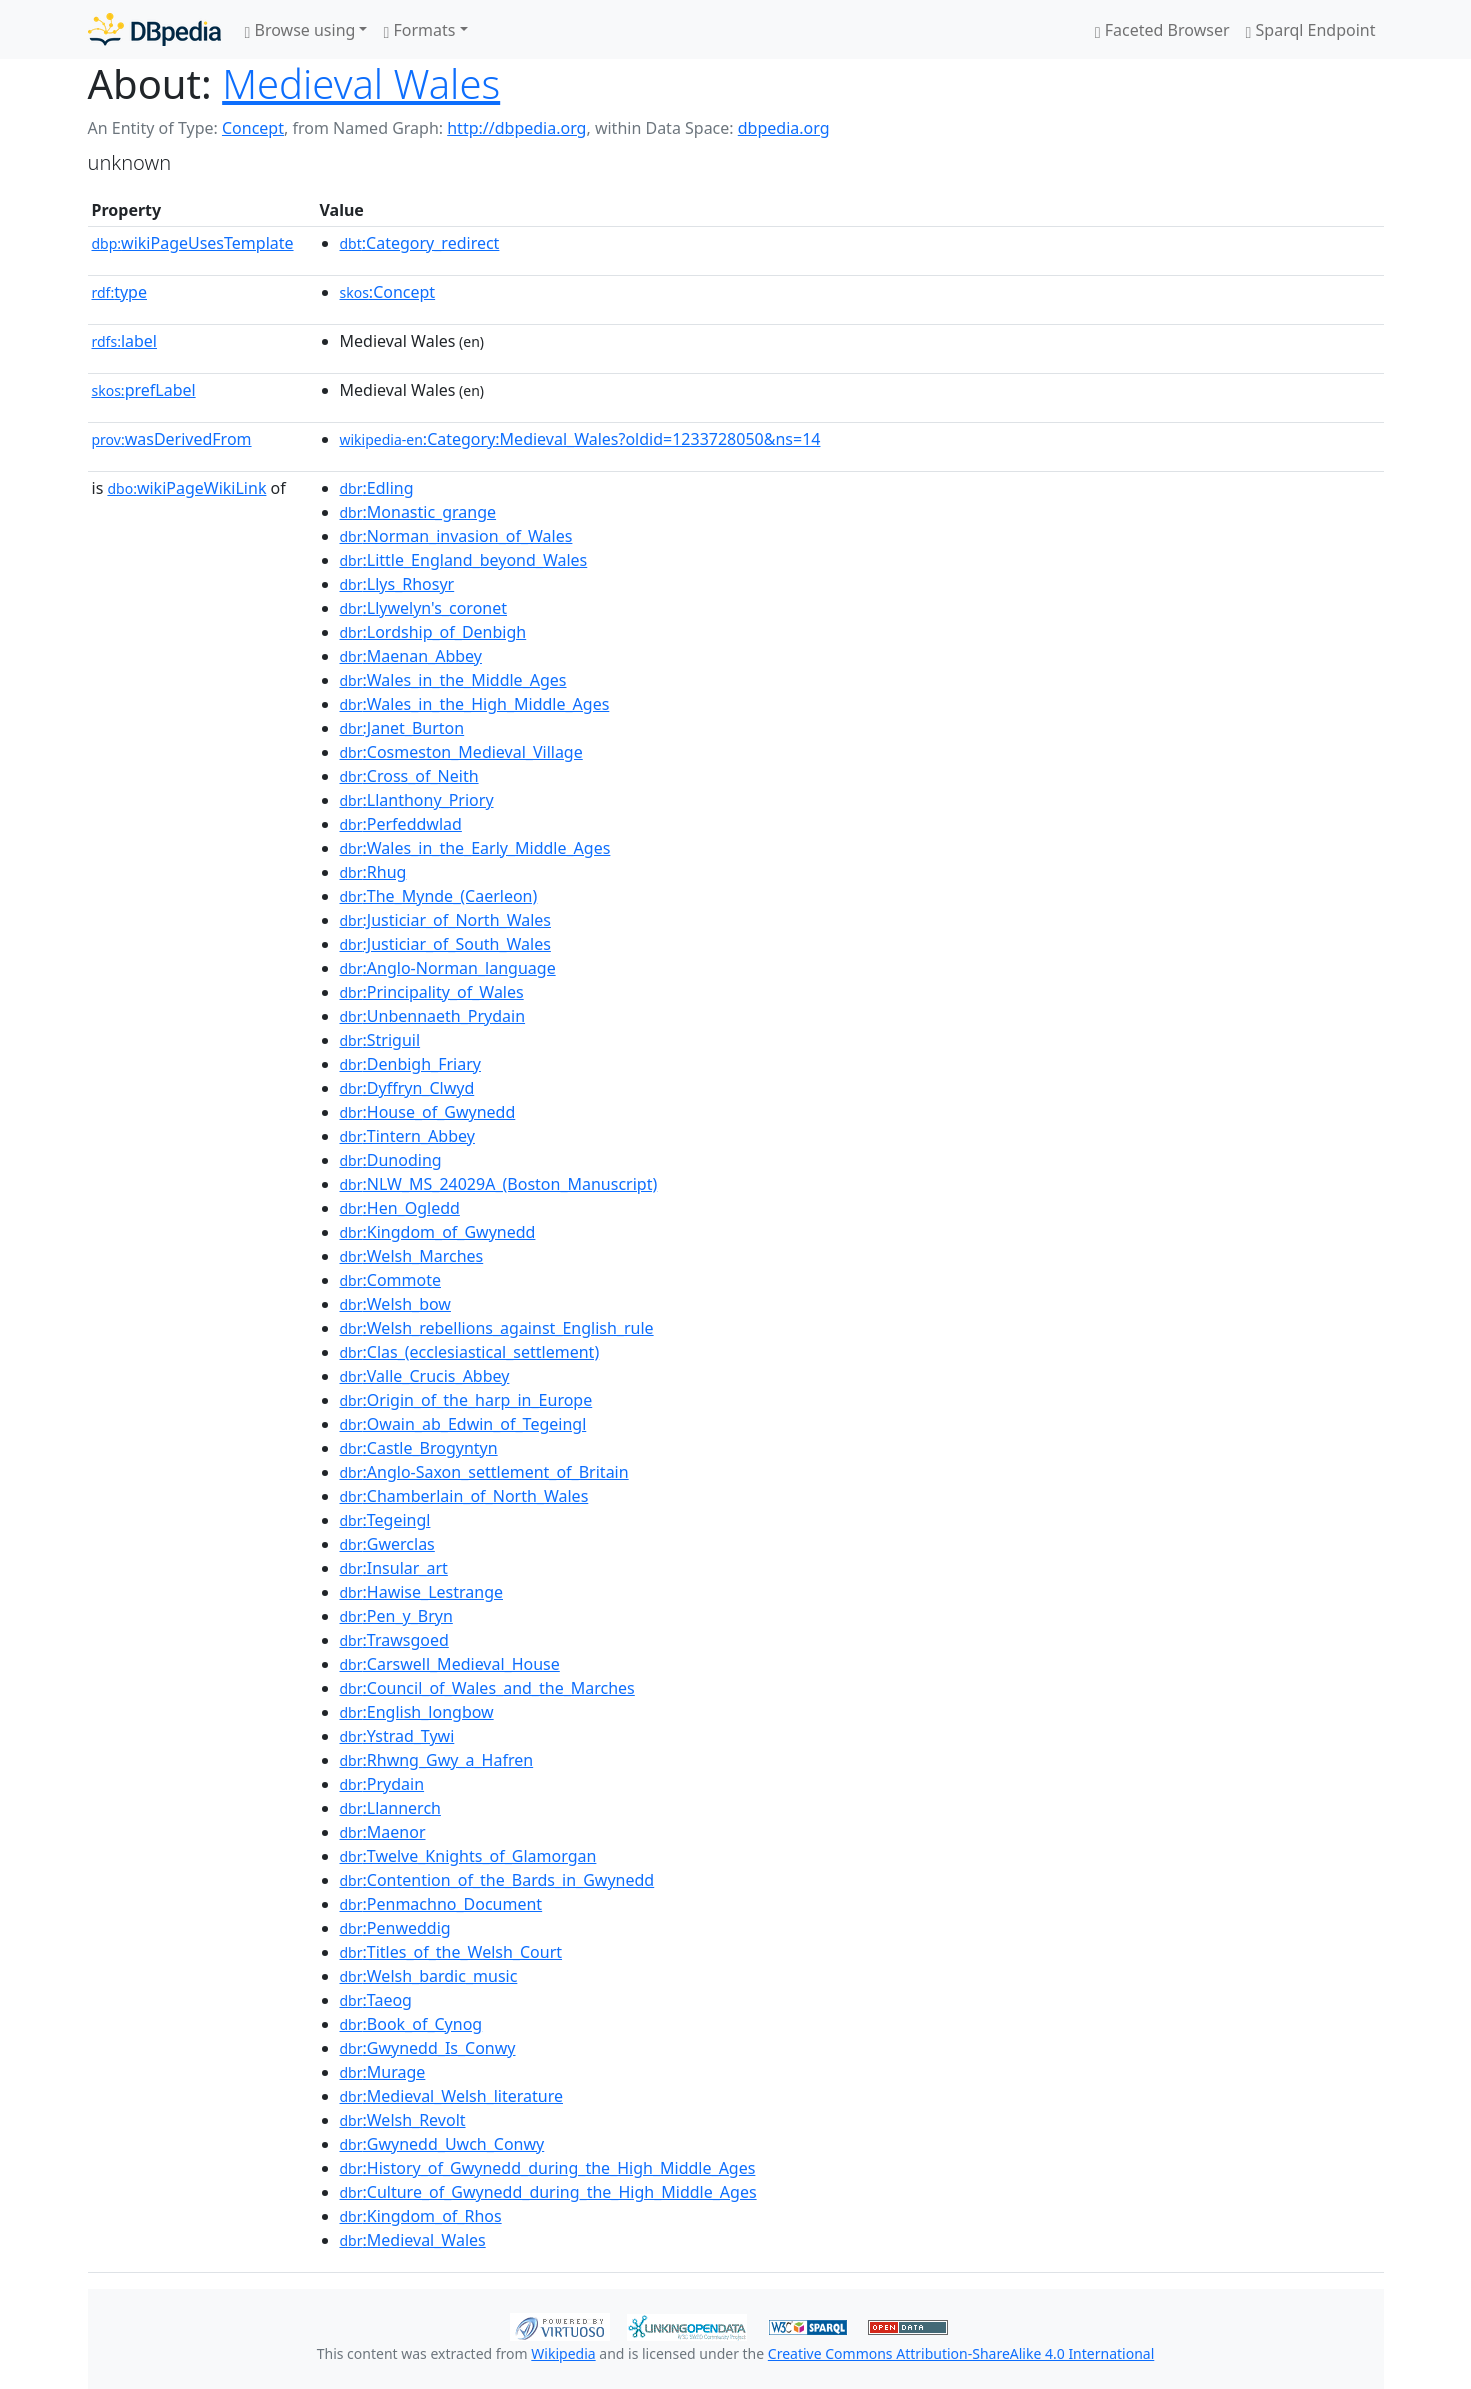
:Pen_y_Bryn (396, 1616)
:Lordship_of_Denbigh (433, 632)
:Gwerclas (387, 1544)
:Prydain (382, 1784)
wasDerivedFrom (172, 439)
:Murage (383, 2072)
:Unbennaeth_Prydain (433, 1016)
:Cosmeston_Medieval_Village (461, 752)
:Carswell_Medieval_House (450, 1664)
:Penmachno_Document (441, 1904)
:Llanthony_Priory (417, 800)
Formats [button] (419, 30)
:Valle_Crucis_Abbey (425, 1376)
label (125, 341)
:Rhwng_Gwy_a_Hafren (437, 1760)
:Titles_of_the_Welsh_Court (451, 1952)
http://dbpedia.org (516, 128)
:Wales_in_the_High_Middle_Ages (475, 704)
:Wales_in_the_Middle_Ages (453, 680)
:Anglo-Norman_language (448, 968)
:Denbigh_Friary (410, 1064)
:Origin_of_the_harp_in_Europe (466, 1400)
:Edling (377, 488)
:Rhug (373, 872)
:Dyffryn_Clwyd (407, 1088)
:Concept (388, 292)
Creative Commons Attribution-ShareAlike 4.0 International (961, 2353)
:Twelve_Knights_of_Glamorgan (468, 1856)
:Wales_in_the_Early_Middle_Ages (475, 848)
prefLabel (144, 390)
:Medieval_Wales (413, 2240)
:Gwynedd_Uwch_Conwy (442, 2144)
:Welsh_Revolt (403, 2120)
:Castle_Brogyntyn (419, 1448)
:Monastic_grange (418, 512)
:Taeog (376, 2000)
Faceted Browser (1162, 30)
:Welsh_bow (395, 1304)
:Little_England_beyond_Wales (464, 560)
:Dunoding (391, 1160)
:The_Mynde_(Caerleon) (439, 896)
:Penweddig (395, 1928)
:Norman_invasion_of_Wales (456, 536)
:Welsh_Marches (412, 1256)
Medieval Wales (361, 83)
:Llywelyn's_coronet (424, 608)
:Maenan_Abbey (411, 656)
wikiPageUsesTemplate (193, 243)
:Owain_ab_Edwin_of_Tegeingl (463, 1424)
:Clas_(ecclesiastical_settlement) (470, 1352)
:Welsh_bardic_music (429, 1976)
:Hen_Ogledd (400, 1208)
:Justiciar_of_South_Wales (445, 944)
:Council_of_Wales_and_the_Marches (487, 1688)
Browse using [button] (300, 30)
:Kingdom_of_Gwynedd (438, 1232)
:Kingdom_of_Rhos (421, 2216)
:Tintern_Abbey (407, 1136)
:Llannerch (390, 1808)
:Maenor (383, 1832)
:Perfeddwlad (401, 824)
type (120, 292)
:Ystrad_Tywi (397, 1736)
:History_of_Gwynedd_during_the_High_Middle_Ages (548, 2168)
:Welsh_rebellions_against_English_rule (497, 1328)
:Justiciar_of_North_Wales (445, 920)
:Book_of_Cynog (411, 2024)
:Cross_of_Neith (409, 776)
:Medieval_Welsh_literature (452, 2096)
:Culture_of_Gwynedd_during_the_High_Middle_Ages (548, 2192)
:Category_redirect (420, 243)
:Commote (391, 1280)
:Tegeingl (385, 1520)
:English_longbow (417, 1712)
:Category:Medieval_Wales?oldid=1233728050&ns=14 (580, 439)
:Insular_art (394, 1568)
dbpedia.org (784, 128)
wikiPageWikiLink (186, 488)
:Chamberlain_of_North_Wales (464, 1496)
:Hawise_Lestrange (422, 1592)
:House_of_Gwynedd (428, 1112)
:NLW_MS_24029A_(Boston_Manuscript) (499, 1184)
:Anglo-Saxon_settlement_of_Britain (484, 1472)
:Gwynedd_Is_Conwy (428, 2048)
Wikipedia (563, 2353)
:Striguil (380, 1040)
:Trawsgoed (394, 1640)
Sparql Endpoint (1311, 30)
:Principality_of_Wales (432, 992)
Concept (253, 128)
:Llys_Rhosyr (397, 584)
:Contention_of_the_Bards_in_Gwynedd (497, 1880)
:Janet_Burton (402, 728)
